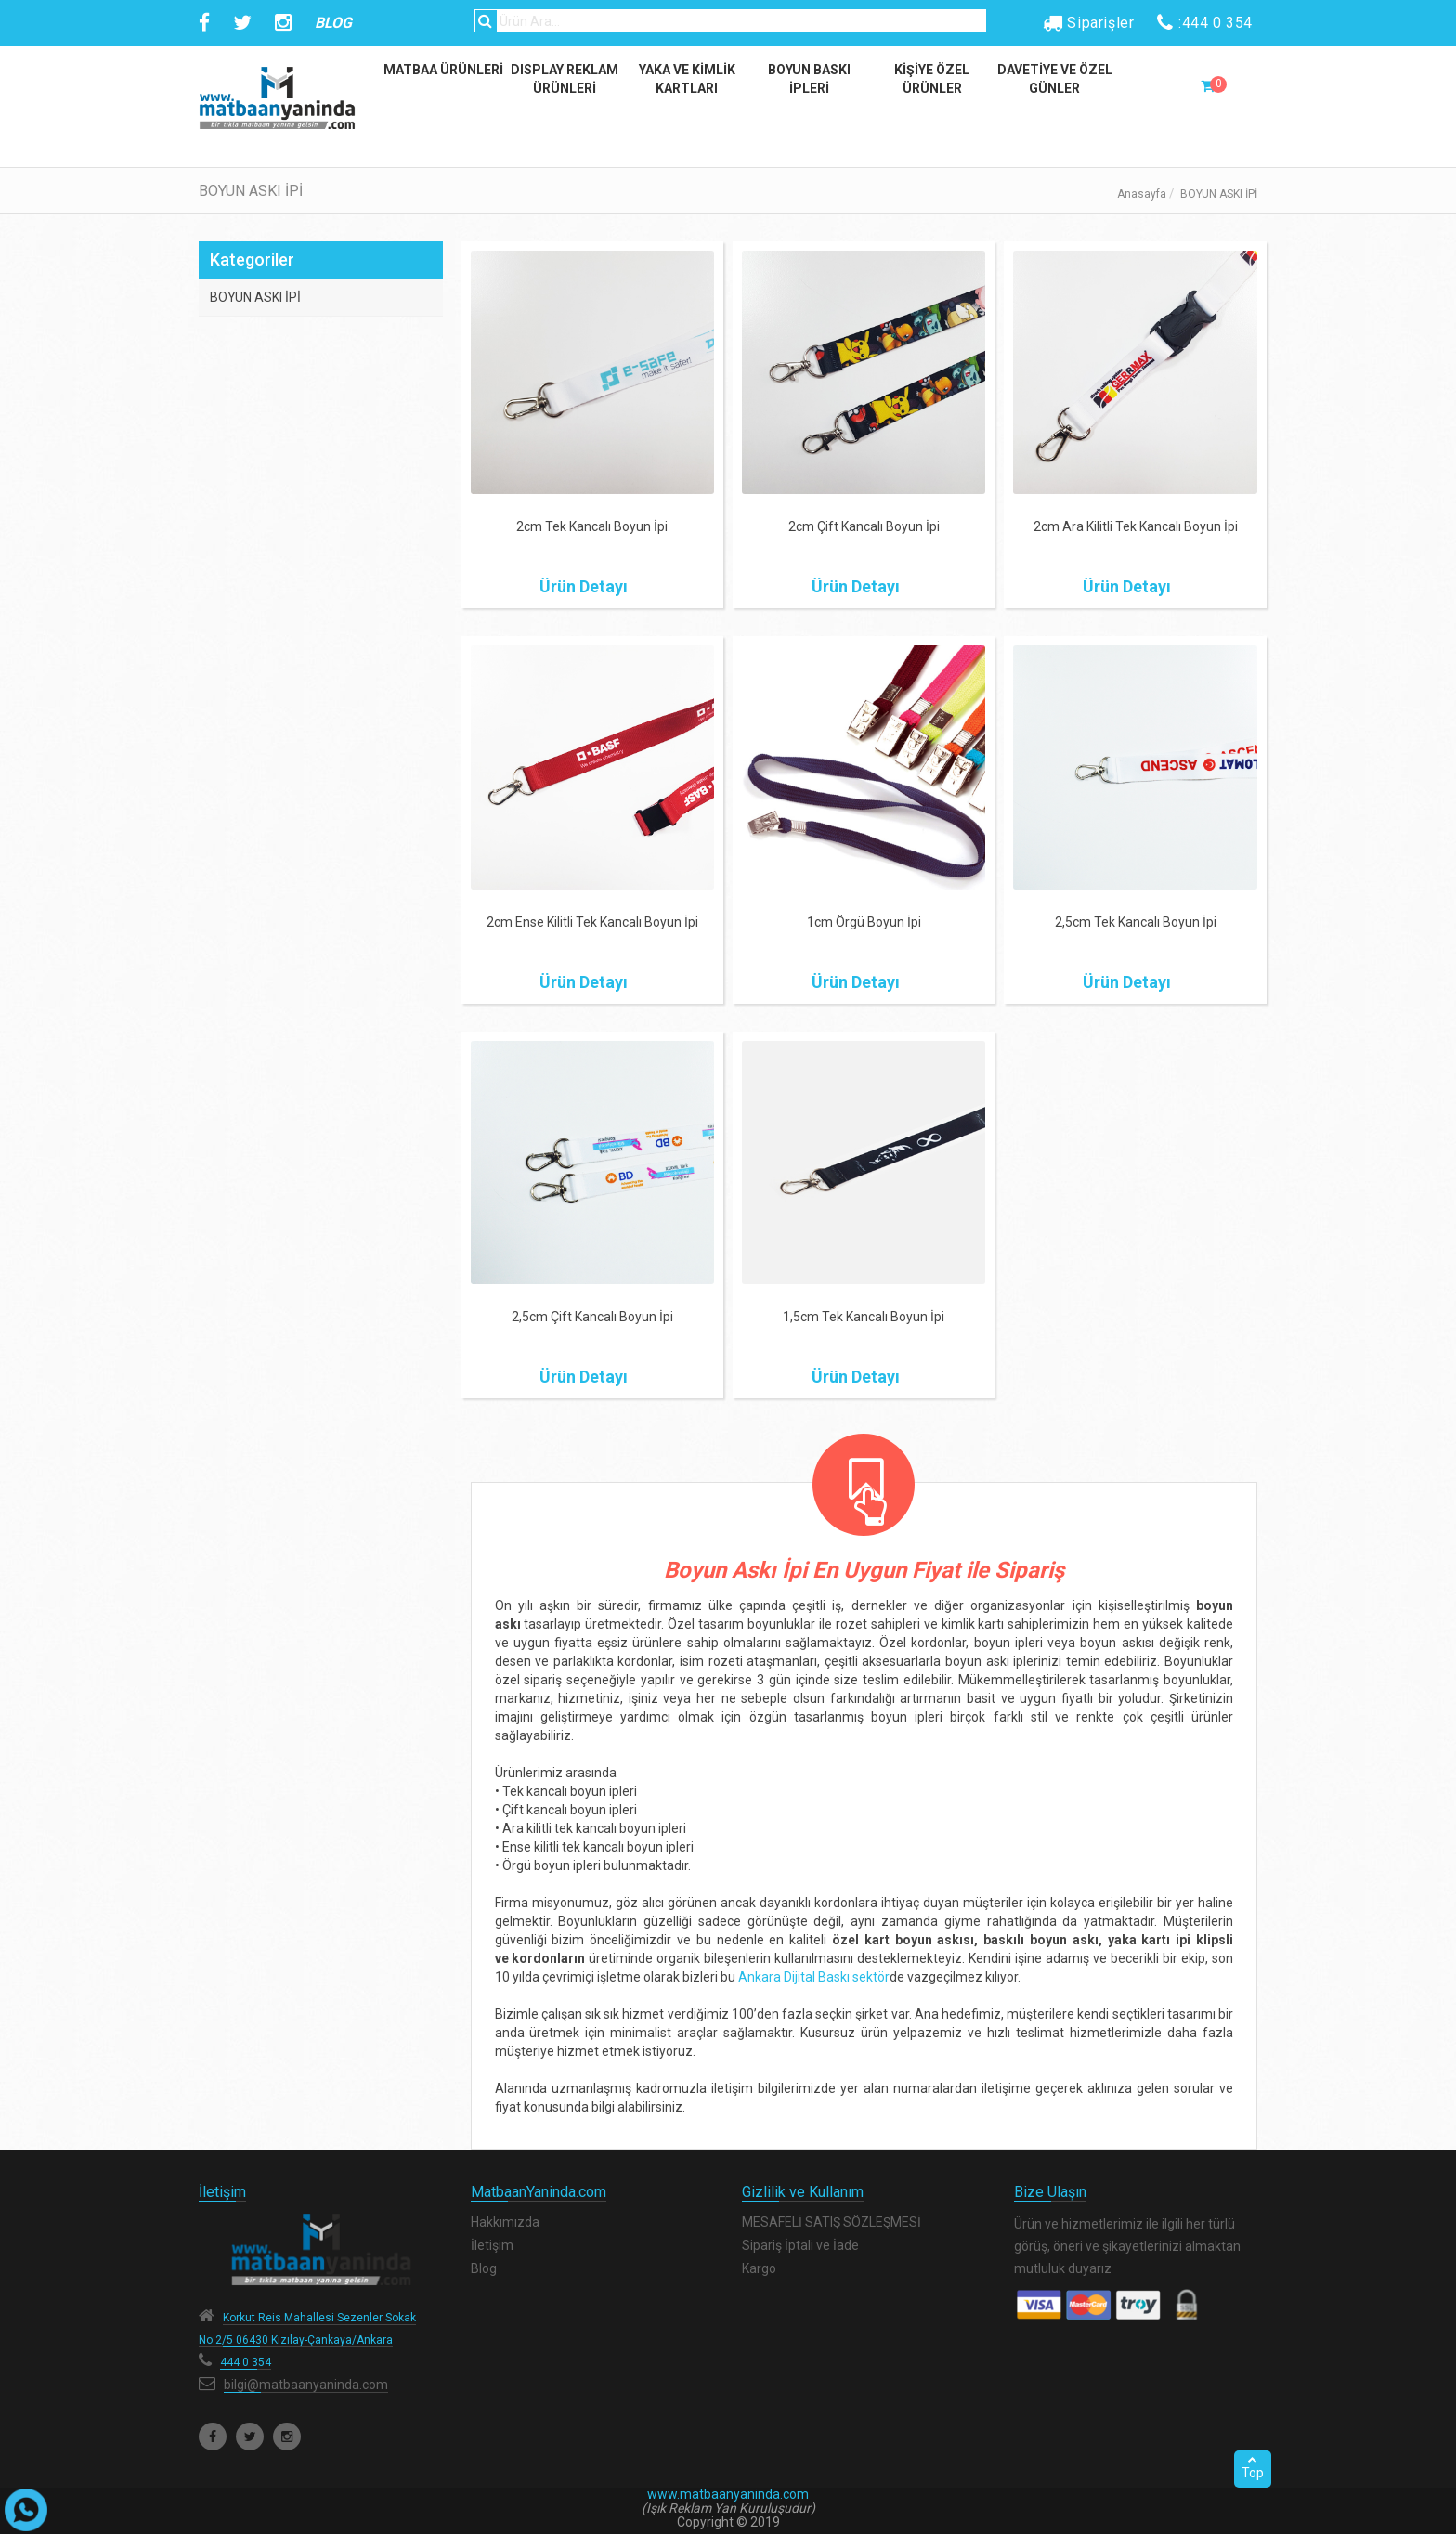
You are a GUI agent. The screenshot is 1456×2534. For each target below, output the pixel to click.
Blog (484, 2268)
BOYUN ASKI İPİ (255, 297)
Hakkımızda (505, 2222)
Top (1252, 2467)
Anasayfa (1141, 194)
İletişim (492, 2245)
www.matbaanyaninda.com (728, 2494)
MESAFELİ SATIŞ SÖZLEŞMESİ (831, 2222)
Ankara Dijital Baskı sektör (814, 1976)
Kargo (759, 2268)
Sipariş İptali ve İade (800, 2245)
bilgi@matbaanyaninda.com (306, 2384)
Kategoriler (252, 259)
